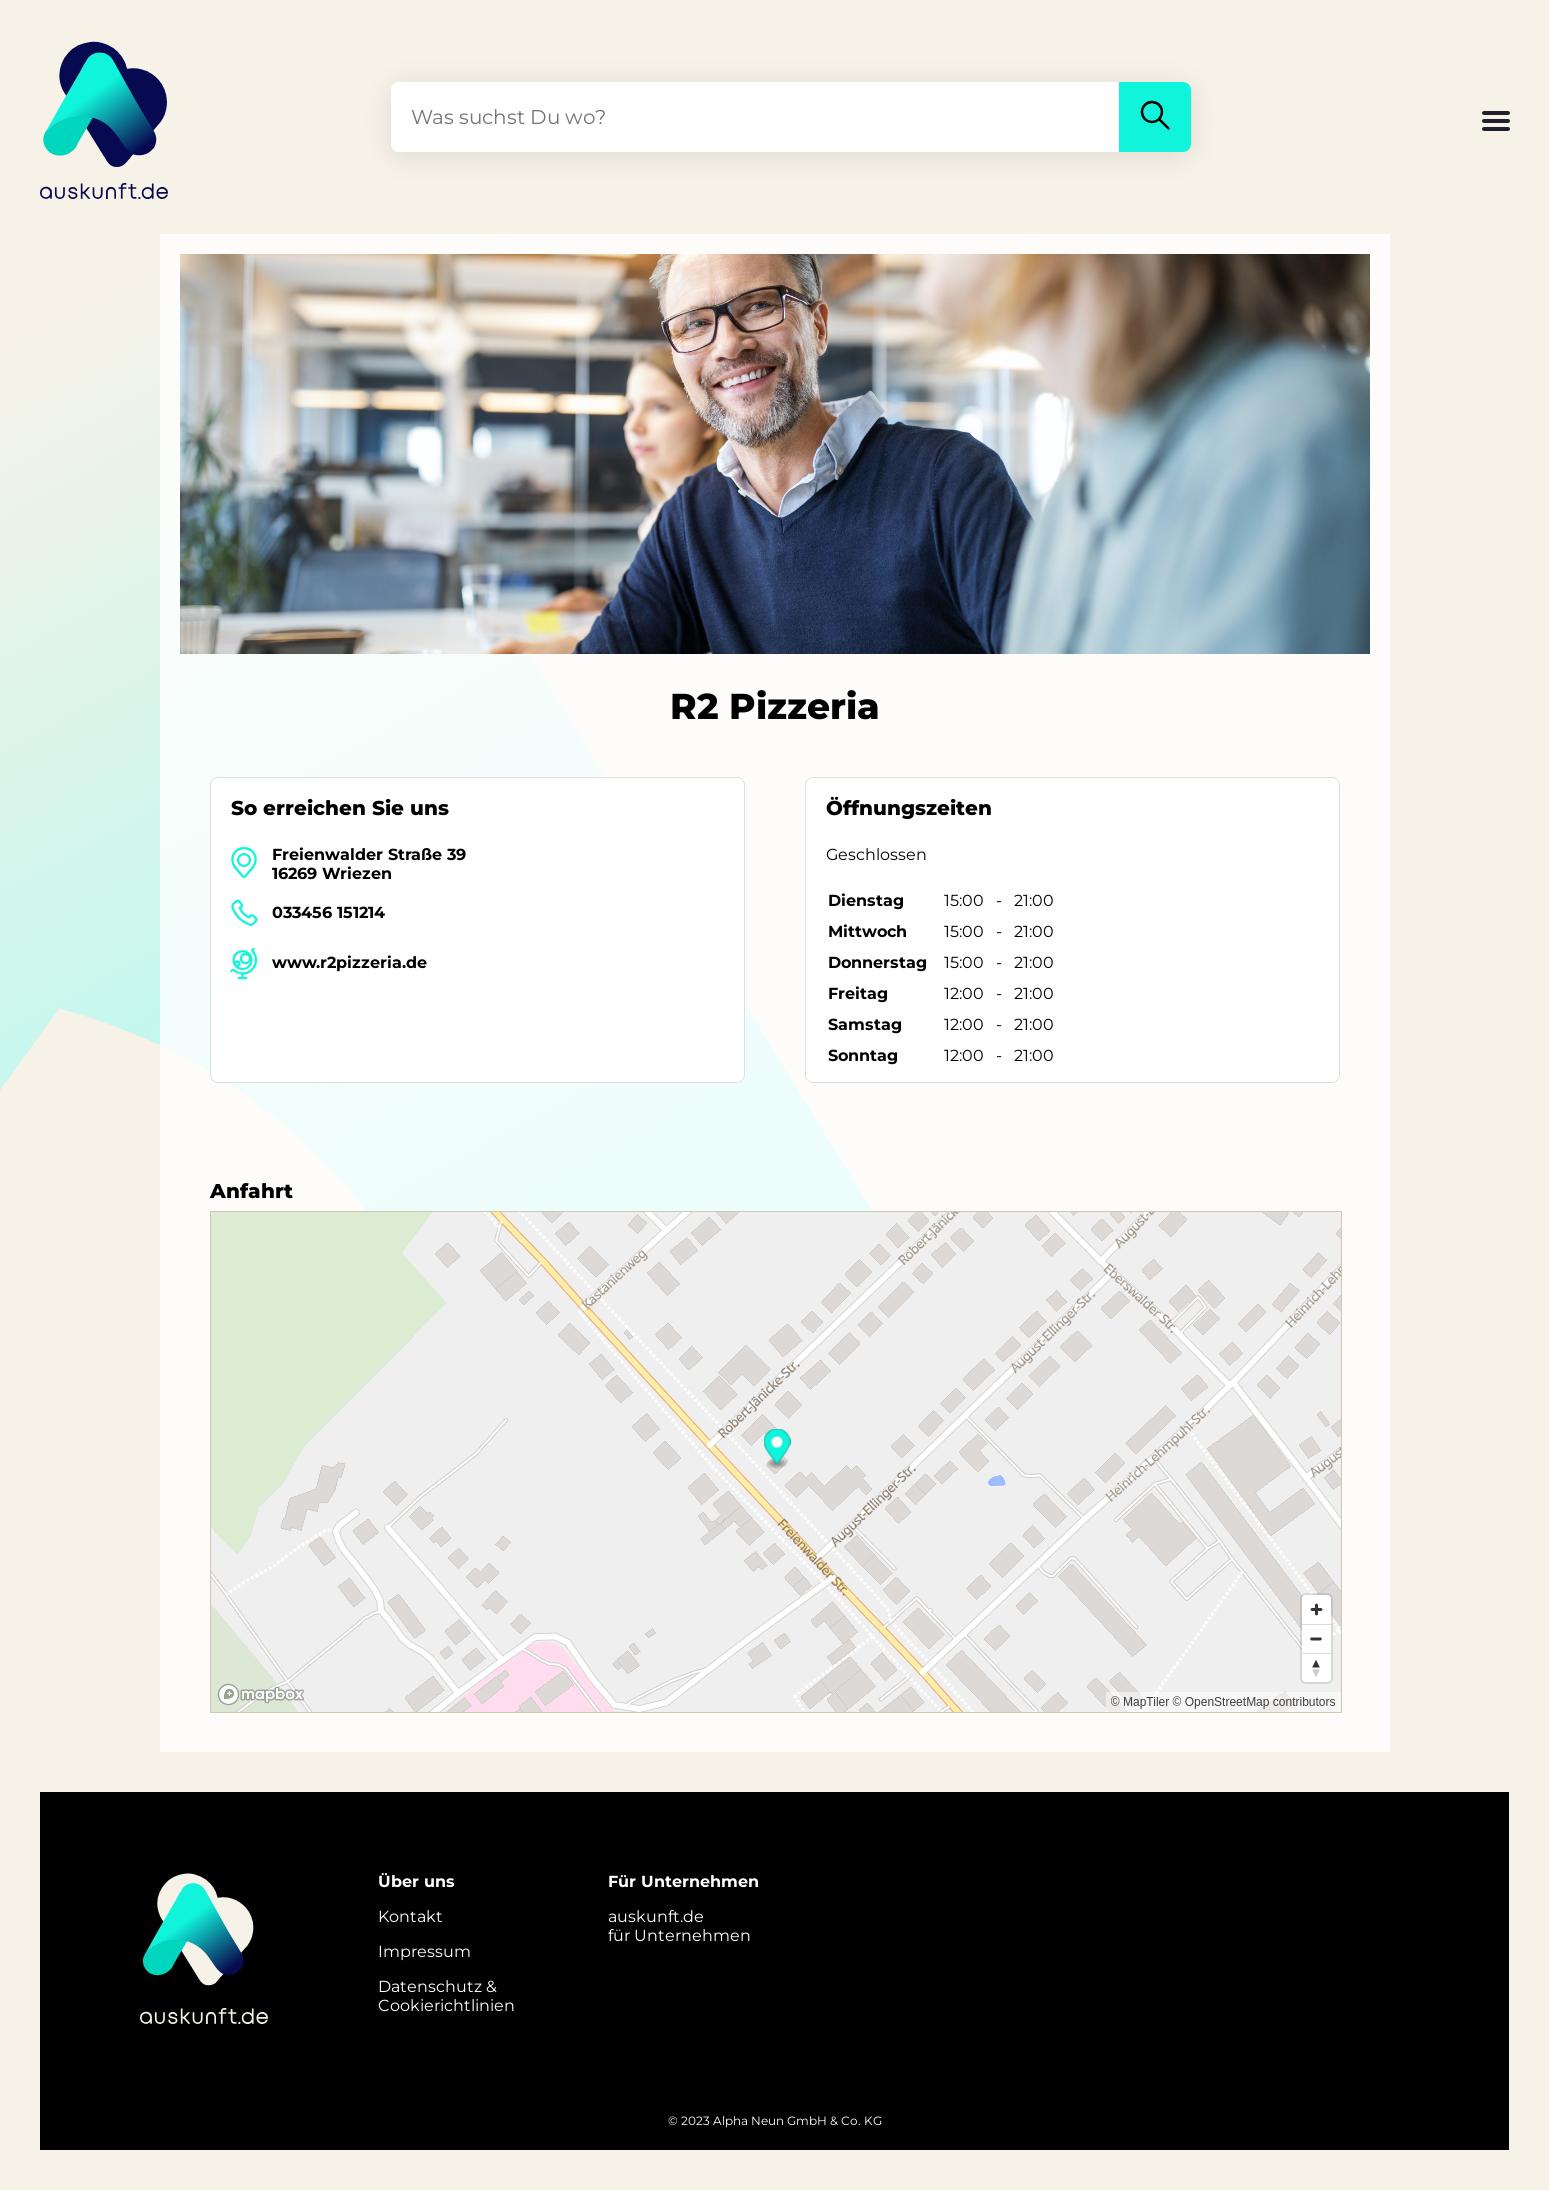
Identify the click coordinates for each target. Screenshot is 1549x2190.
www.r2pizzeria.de (349, 962)
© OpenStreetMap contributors (1254, 1702)
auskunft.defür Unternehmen (679, 1926)
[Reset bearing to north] (1316, 1667)
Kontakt (410, 1916)
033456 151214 (328, 912)
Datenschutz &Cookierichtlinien (446, 1996)
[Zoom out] (1316, 1638)
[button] (1496, 123)
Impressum (424, 1951)
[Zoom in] (1316, 1609)
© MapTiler (1140, 1702)
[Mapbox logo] (261, 1694)
